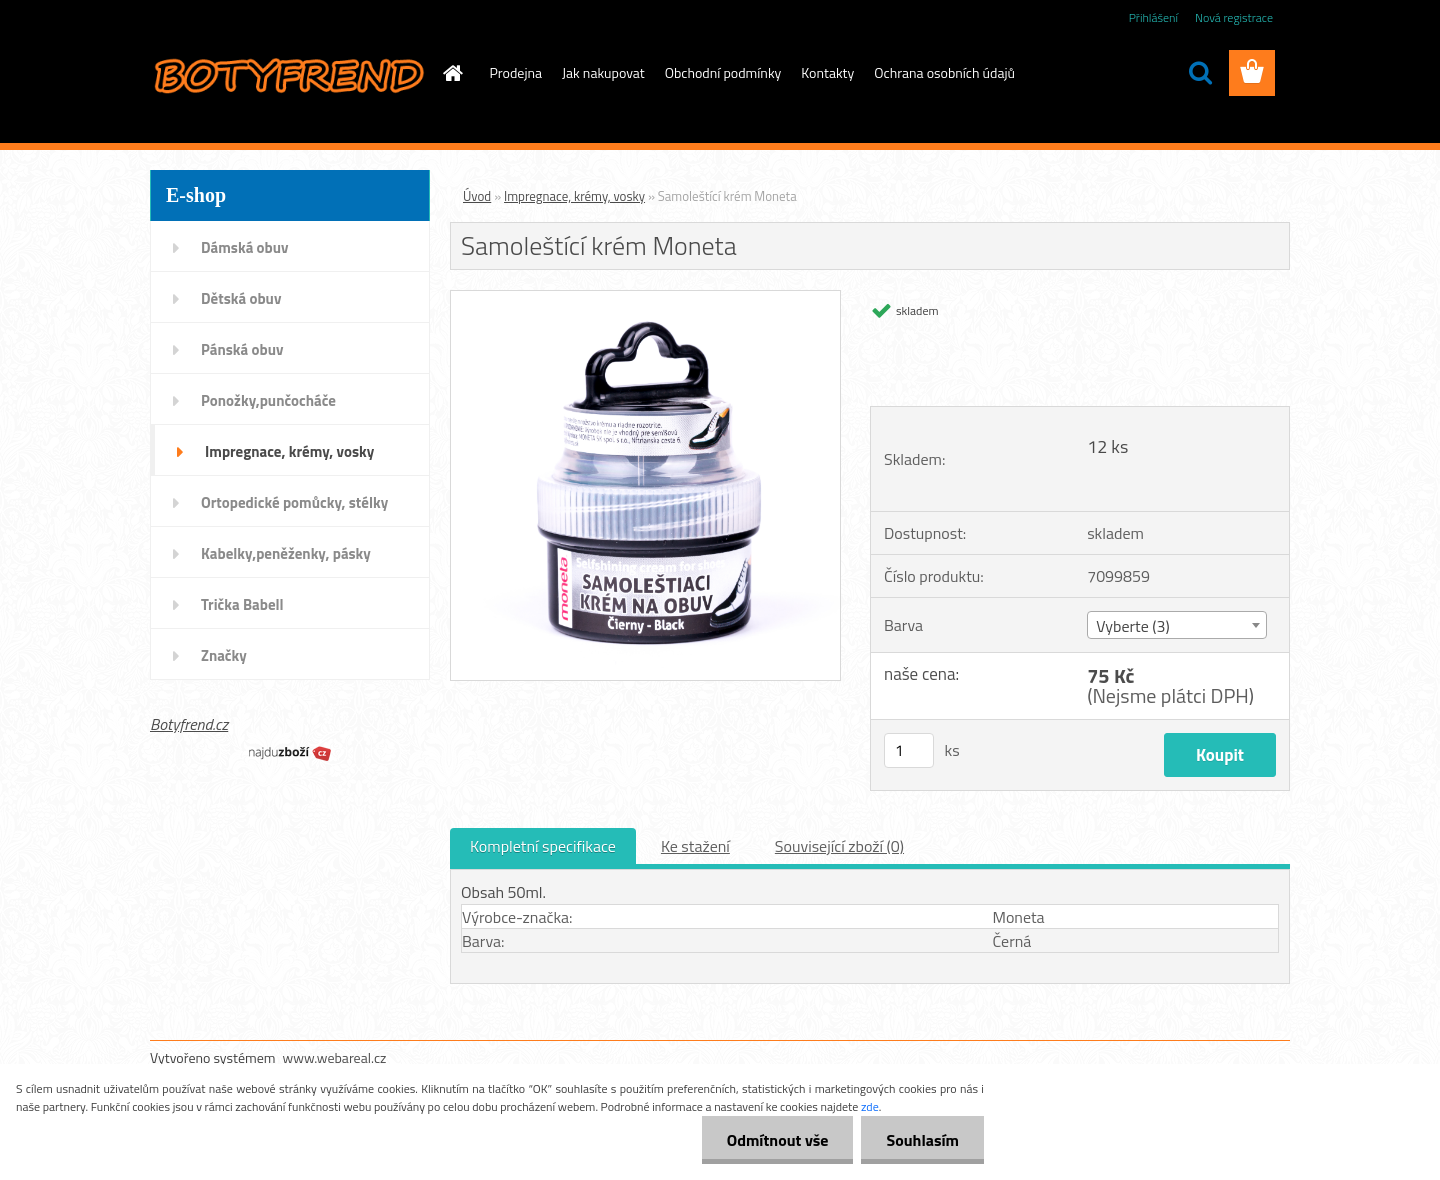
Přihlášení (1153, 17)
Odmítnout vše (778, 1140)
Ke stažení (695, 846)
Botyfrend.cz (189, 724)
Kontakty (827, 72)
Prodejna (516, 72)
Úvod (477, 196)
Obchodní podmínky (723, 72)
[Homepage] (452, 73)
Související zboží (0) (839, 846)
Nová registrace (1234, 17)
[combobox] (1176, 625)
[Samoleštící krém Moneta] (645, 299)
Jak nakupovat (603, 72)
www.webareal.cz (335, 1057)
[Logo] (287, 74)
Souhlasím (922, 1140)
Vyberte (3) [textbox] (1133, 626)
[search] (1200, 73)
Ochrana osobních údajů (944, 72)
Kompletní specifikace (543, 846)
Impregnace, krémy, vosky (574, 196)
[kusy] (909, 750)
